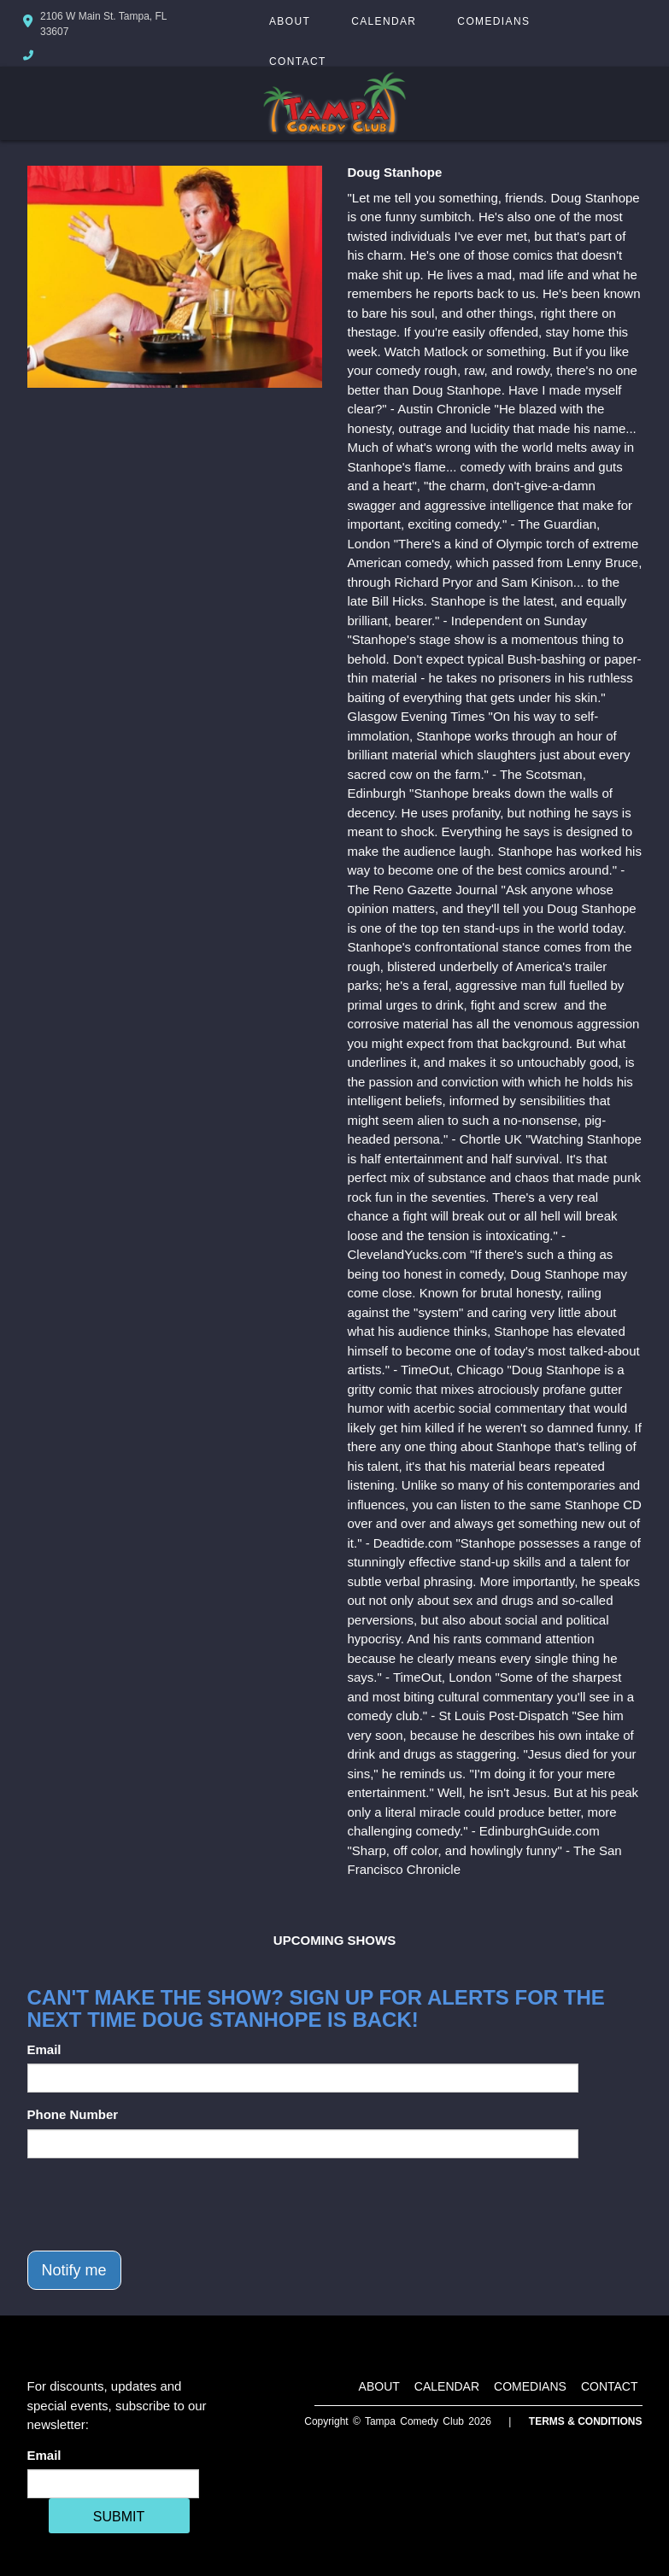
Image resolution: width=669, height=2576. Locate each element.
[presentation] (157, 2204)
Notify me (74, 2270)
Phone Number (73, 2114)
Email (44, 2049)
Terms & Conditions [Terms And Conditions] (586, 2421)
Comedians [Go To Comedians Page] (493, 21)
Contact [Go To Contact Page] (297, 61)
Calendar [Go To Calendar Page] (383, 21)
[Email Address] (113, 2483)
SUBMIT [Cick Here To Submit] (118, 2516)
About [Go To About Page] (289, 21)
